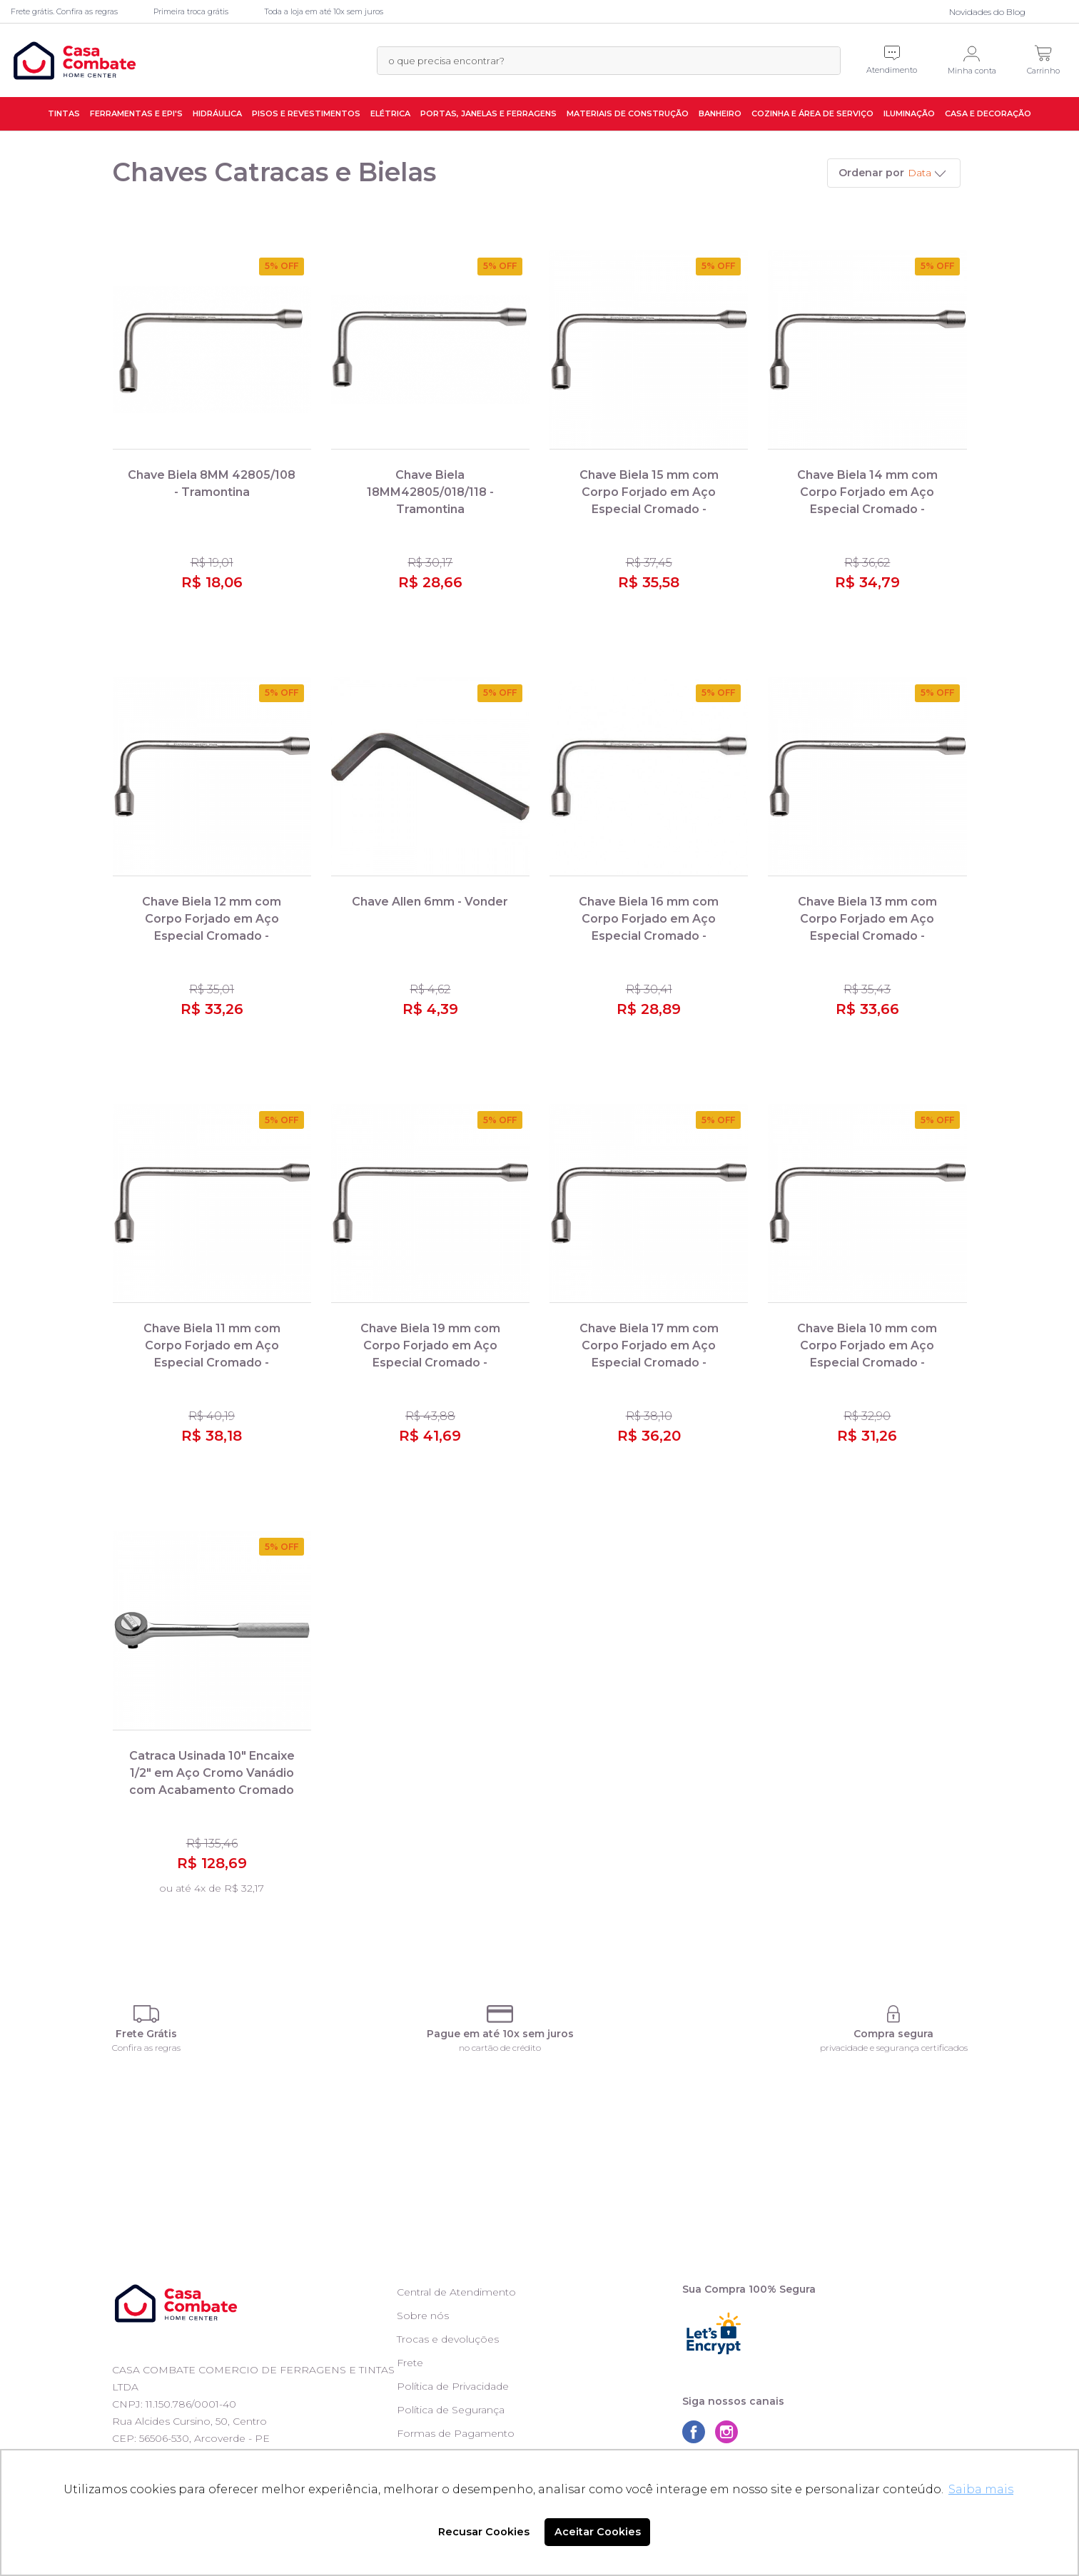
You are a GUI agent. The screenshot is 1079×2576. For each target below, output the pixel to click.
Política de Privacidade (453, 2386)
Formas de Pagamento (456, 2433)
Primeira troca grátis (190, 11)
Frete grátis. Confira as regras (64, 11)
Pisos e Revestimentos (306, 113)
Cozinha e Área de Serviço (812, 113)
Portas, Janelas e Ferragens (488, 113)
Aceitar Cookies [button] (597, 2531)
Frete (410, 2362)
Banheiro (720, 113)
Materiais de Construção (628, 113)
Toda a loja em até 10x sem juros (323, 11)
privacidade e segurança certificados (894, 2047)
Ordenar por (871, 172)
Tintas (64, 113)
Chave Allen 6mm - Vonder (430, 901)
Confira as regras (146, 2047)
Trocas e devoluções (448, 2339)
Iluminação (909, 113)
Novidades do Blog (987, 11)
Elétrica (390, 113)
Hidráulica (217, 113)
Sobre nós (423, 2315)
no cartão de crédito (500, 2047)
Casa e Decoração (988, 113)
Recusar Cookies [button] (484, 2531)
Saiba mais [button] (980, 2489)
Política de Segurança (451, 2409)
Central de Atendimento (456, 2292)
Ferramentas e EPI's (136, 113)
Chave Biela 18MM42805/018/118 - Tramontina (430, 492)
